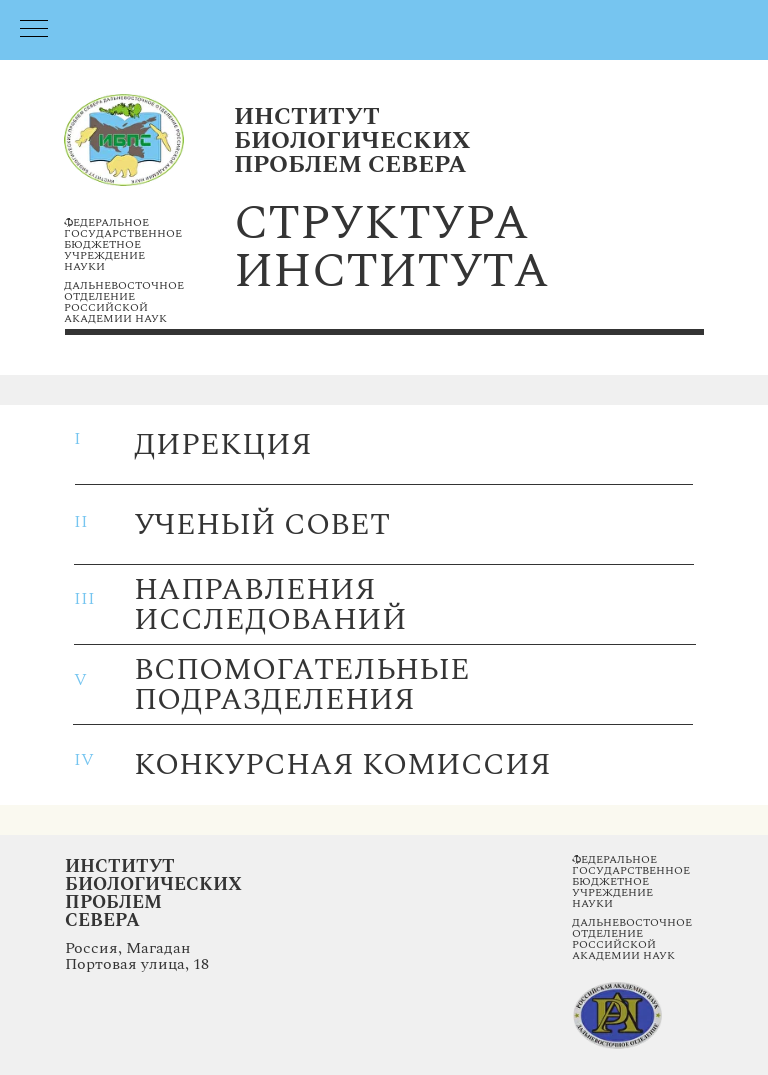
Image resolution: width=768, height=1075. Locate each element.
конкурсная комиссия (342, 765)
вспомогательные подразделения (302, 685)
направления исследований (270, 605)
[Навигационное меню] (34, 30)
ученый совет (262, 525)
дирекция (223, 445)
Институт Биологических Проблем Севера (153, 893)
